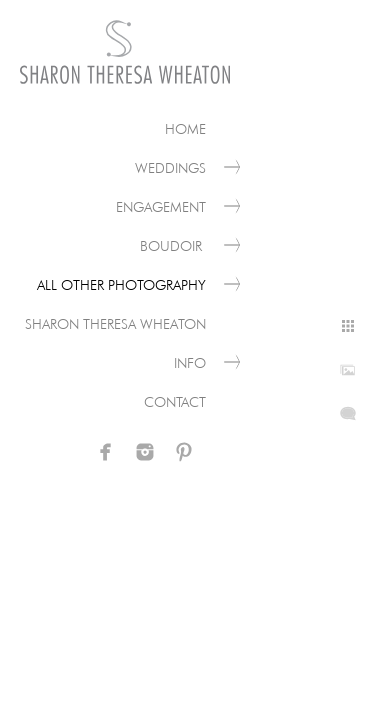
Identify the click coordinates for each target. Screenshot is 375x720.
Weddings (170, 168)
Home (185, 129)
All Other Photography (121, 285)
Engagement (161, 207)
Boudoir (173, 246)
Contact (175, 402)
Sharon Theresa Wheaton (115, 324)
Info (190, 363)
